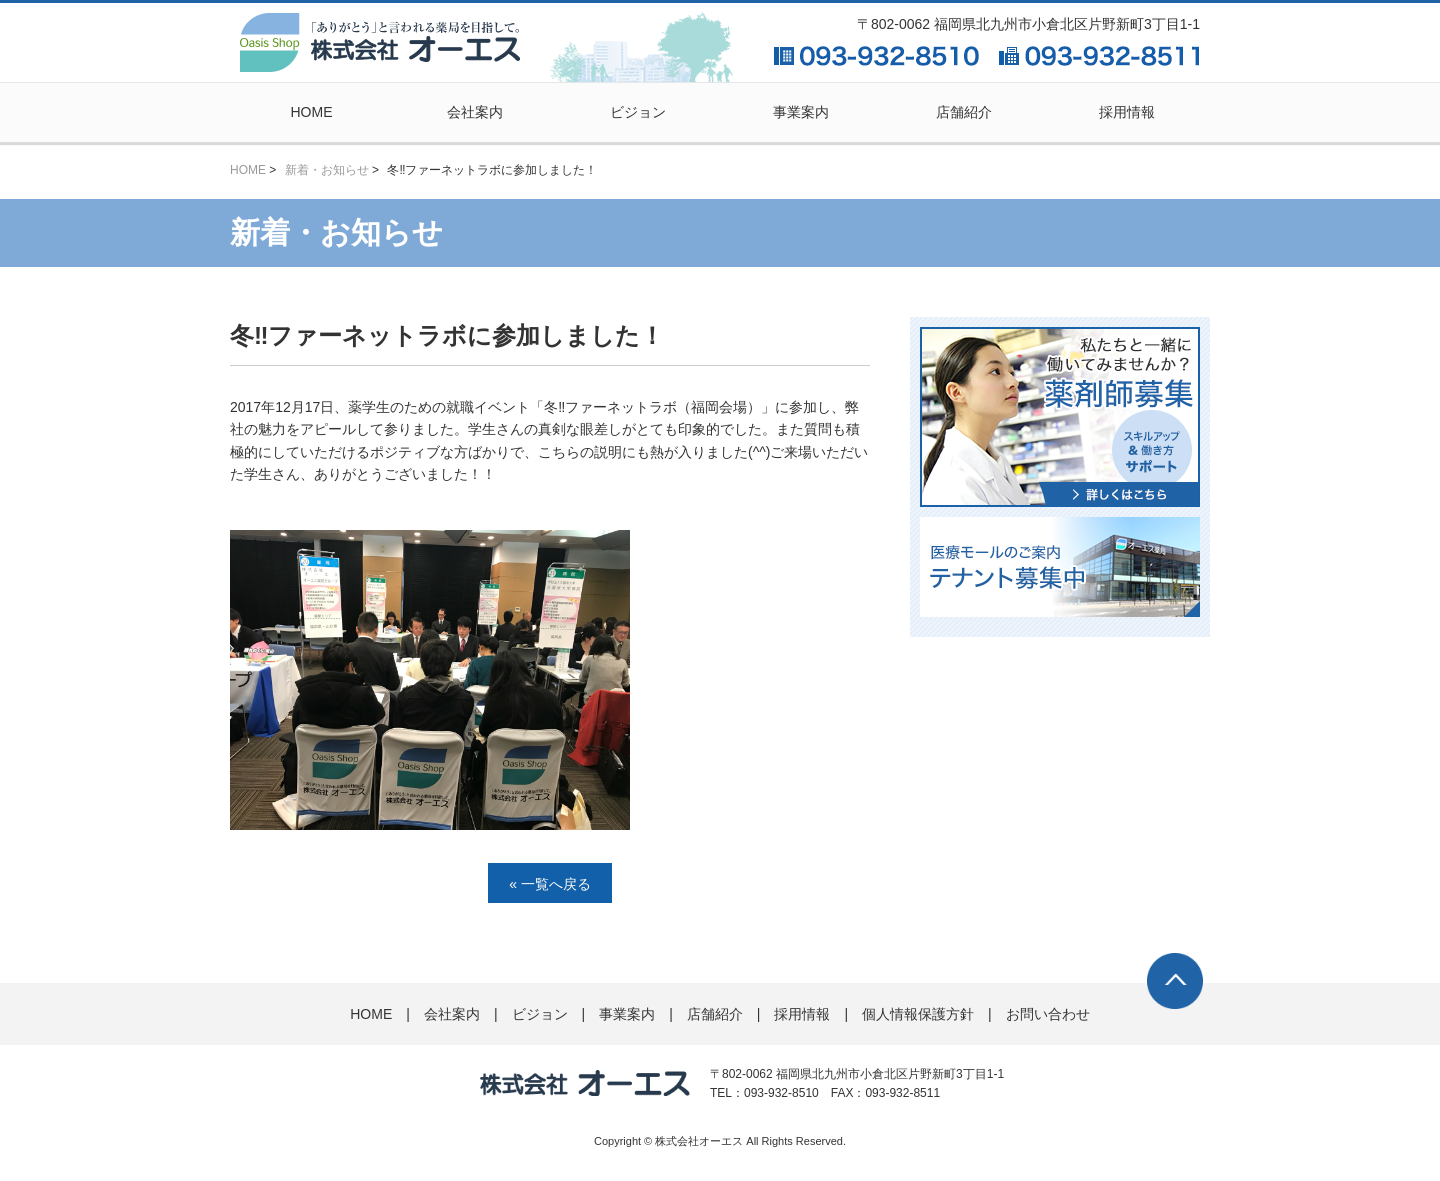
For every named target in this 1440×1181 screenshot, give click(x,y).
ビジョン (638, 112)
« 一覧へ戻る (550, 884)
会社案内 (475, 112)
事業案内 (801, 112)
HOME (312, 112)
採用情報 (1127, 112)
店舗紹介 (964, 112)
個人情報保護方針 (918, 1014)
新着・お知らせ (327, 170)
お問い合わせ (1048, 1014)
